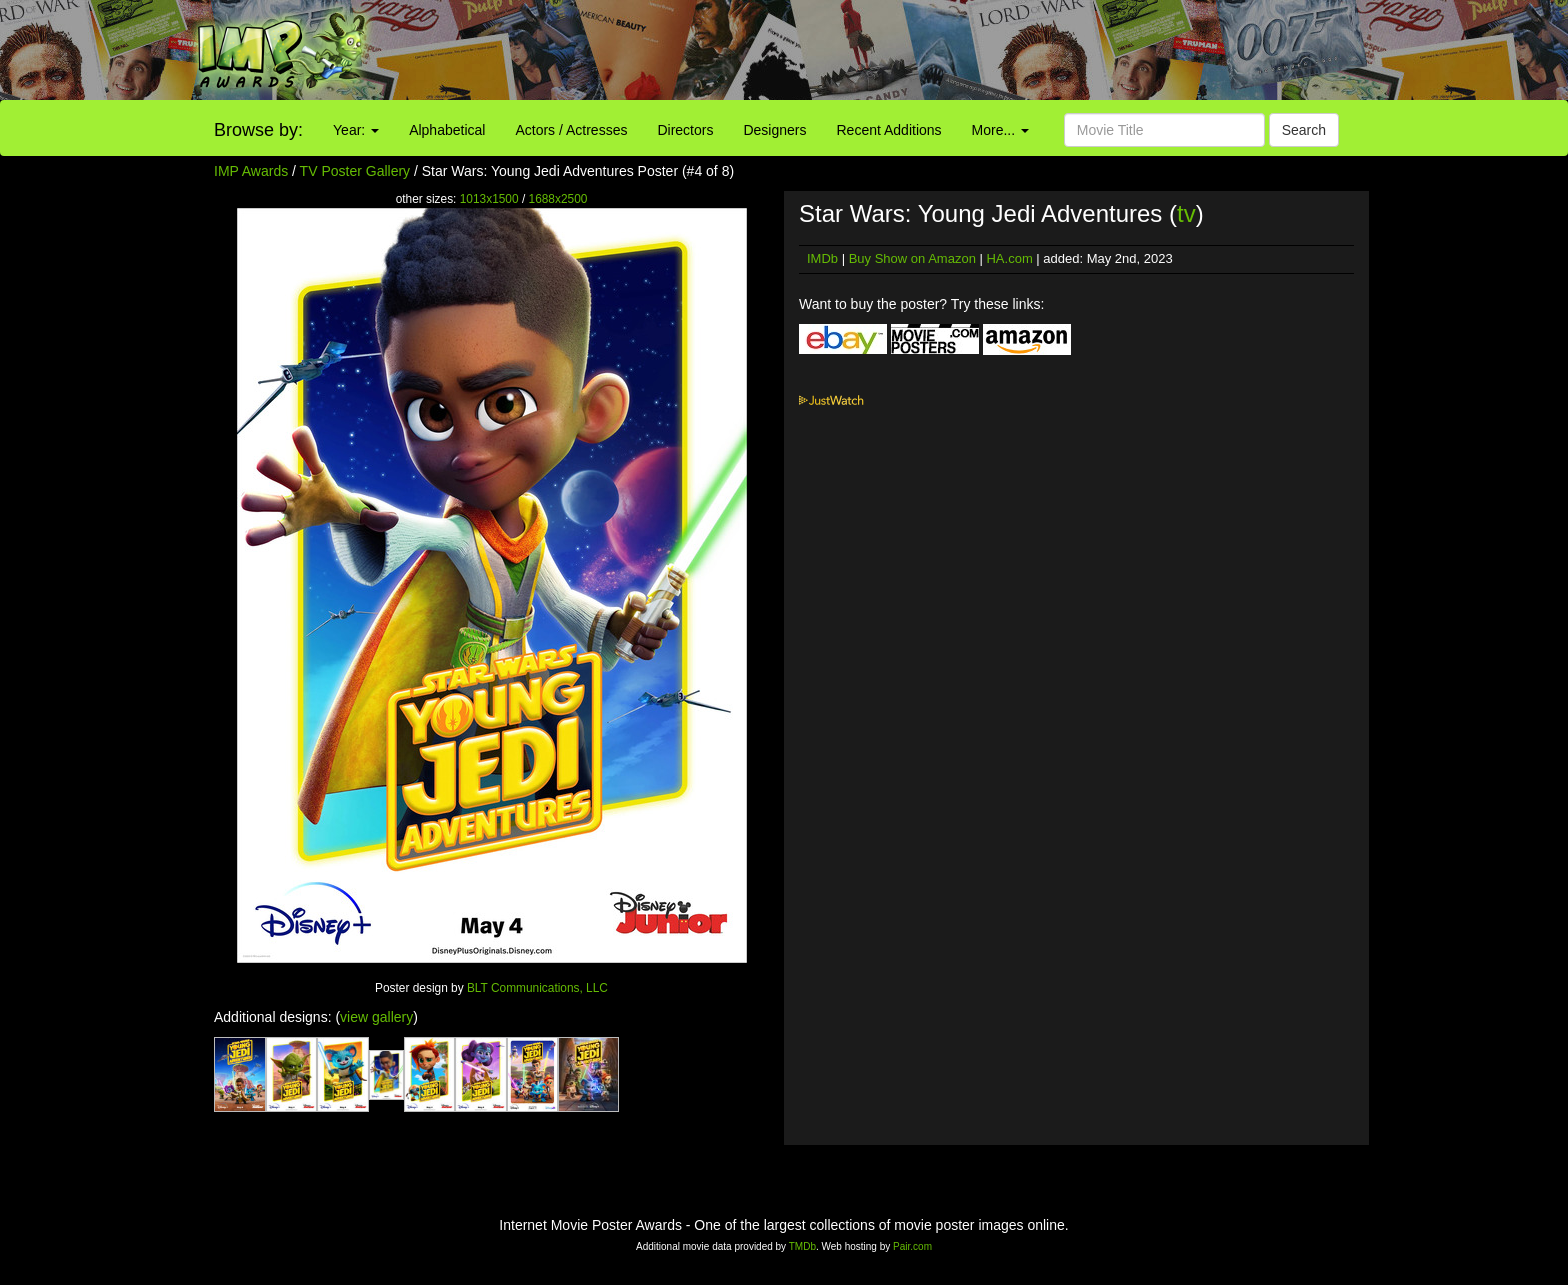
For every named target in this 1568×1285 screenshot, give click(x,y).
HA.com (1009, 258)
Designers (774, 130)
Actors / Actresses (571, 130)
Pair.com (912, 1246)
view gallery (376, 1017)
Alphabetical (447, 130)
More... (1000, 130)
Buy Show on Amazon (912, 258)
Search (1304, 130)
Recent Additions (889, 130)
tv (1186, 213)
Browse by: (258, 130)
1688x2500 (558, 199)
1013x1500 (489, 199)
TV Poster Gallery (355, 171)
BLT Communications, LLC (537, 988)
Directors (685, 130)
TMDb (802, 1246)
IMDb (822, 258)
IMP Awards (251, 171)
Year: (356, 130)
